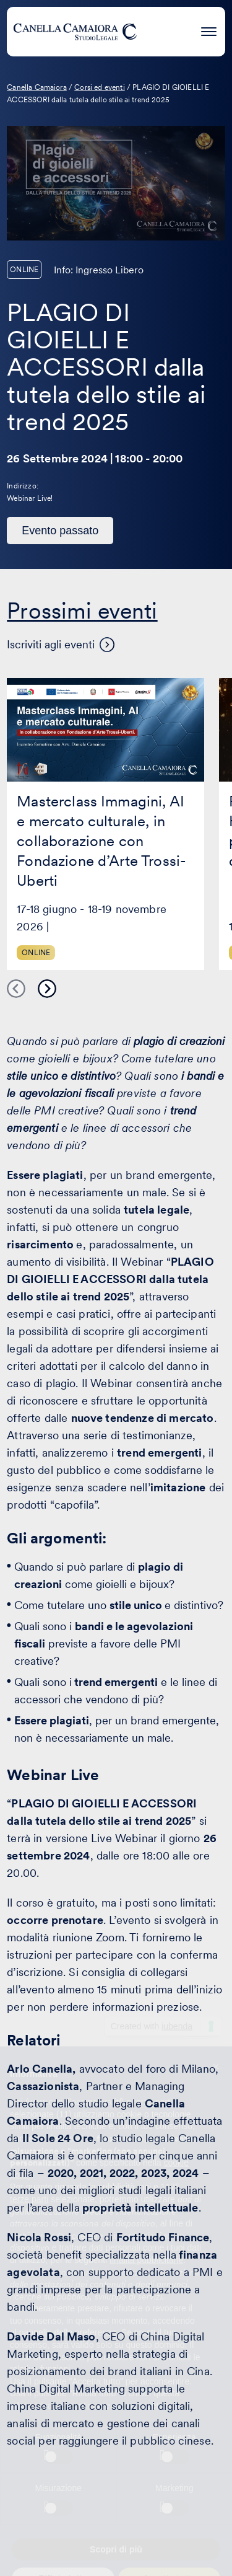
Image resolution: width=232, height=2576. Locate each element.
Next (47, 989)
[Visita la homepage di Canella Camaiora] (75, 31)
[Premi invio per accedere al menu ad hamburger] (209, 29)
